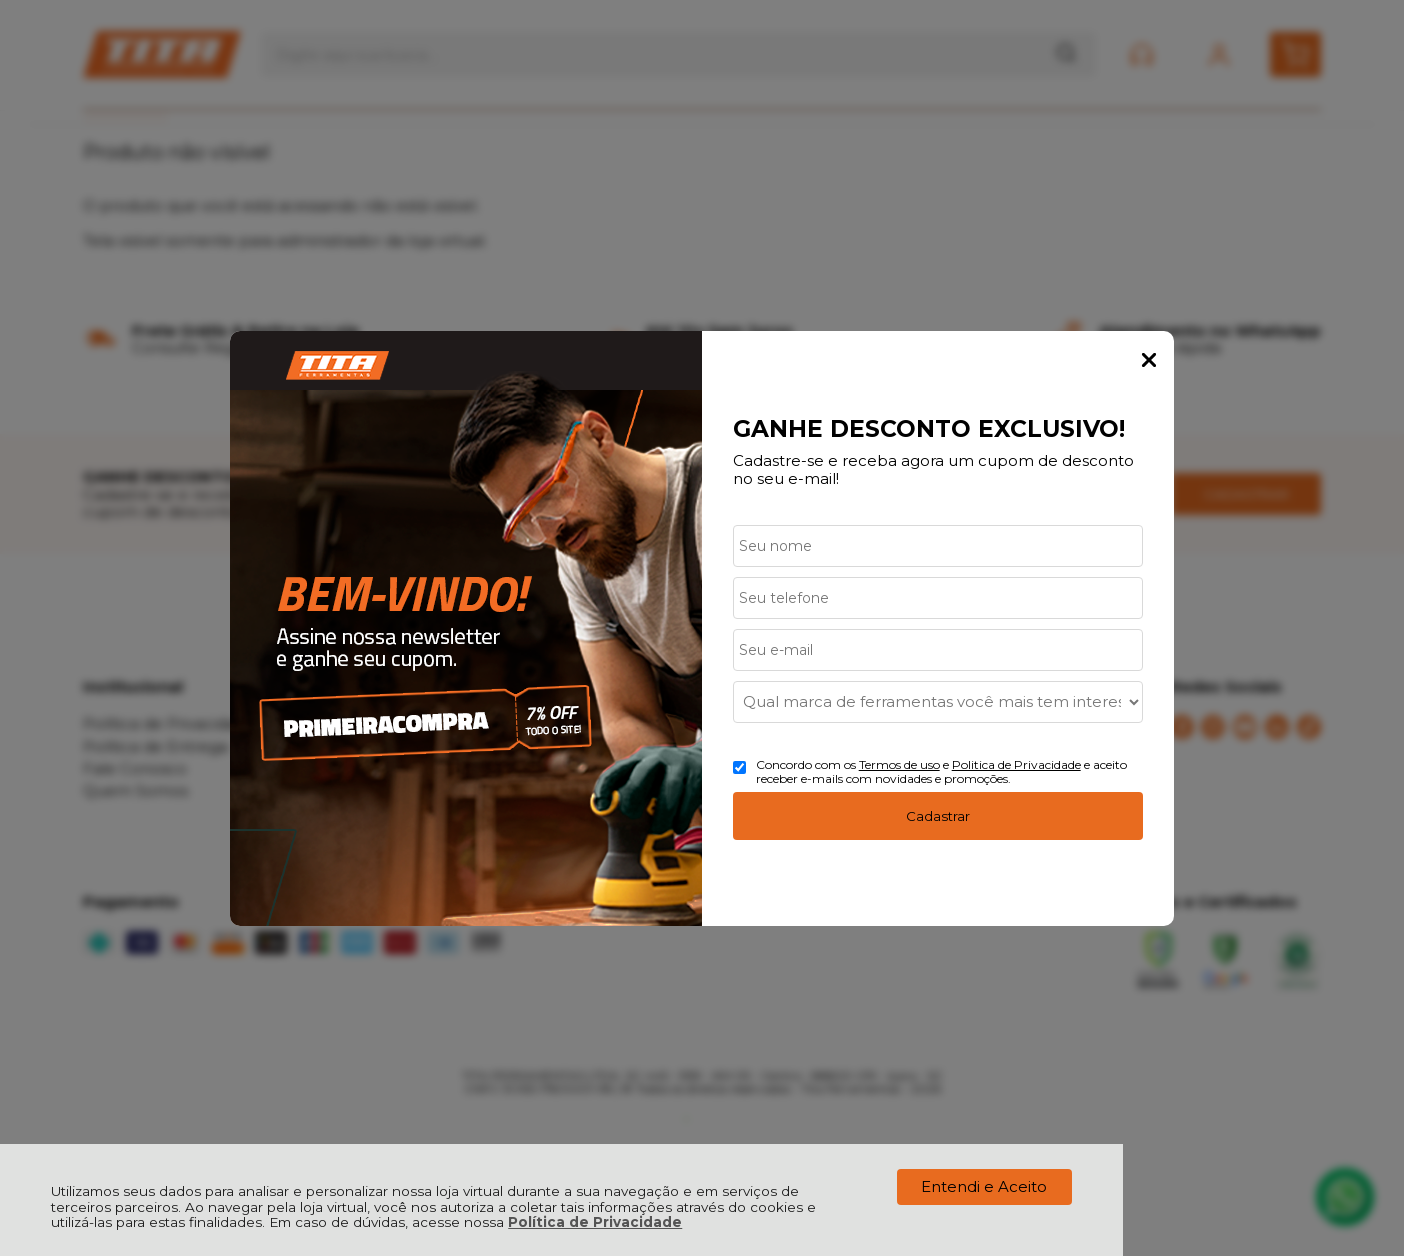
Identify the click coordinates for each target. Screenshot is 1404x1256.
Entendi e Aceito (984, 1186)
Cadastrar (938, 816)
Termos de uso (899, 764)
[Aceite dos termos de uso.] (739, 767)
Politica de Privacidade (1016, 764)
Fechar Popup (1149, 360)
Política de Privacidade (595, 1222)
